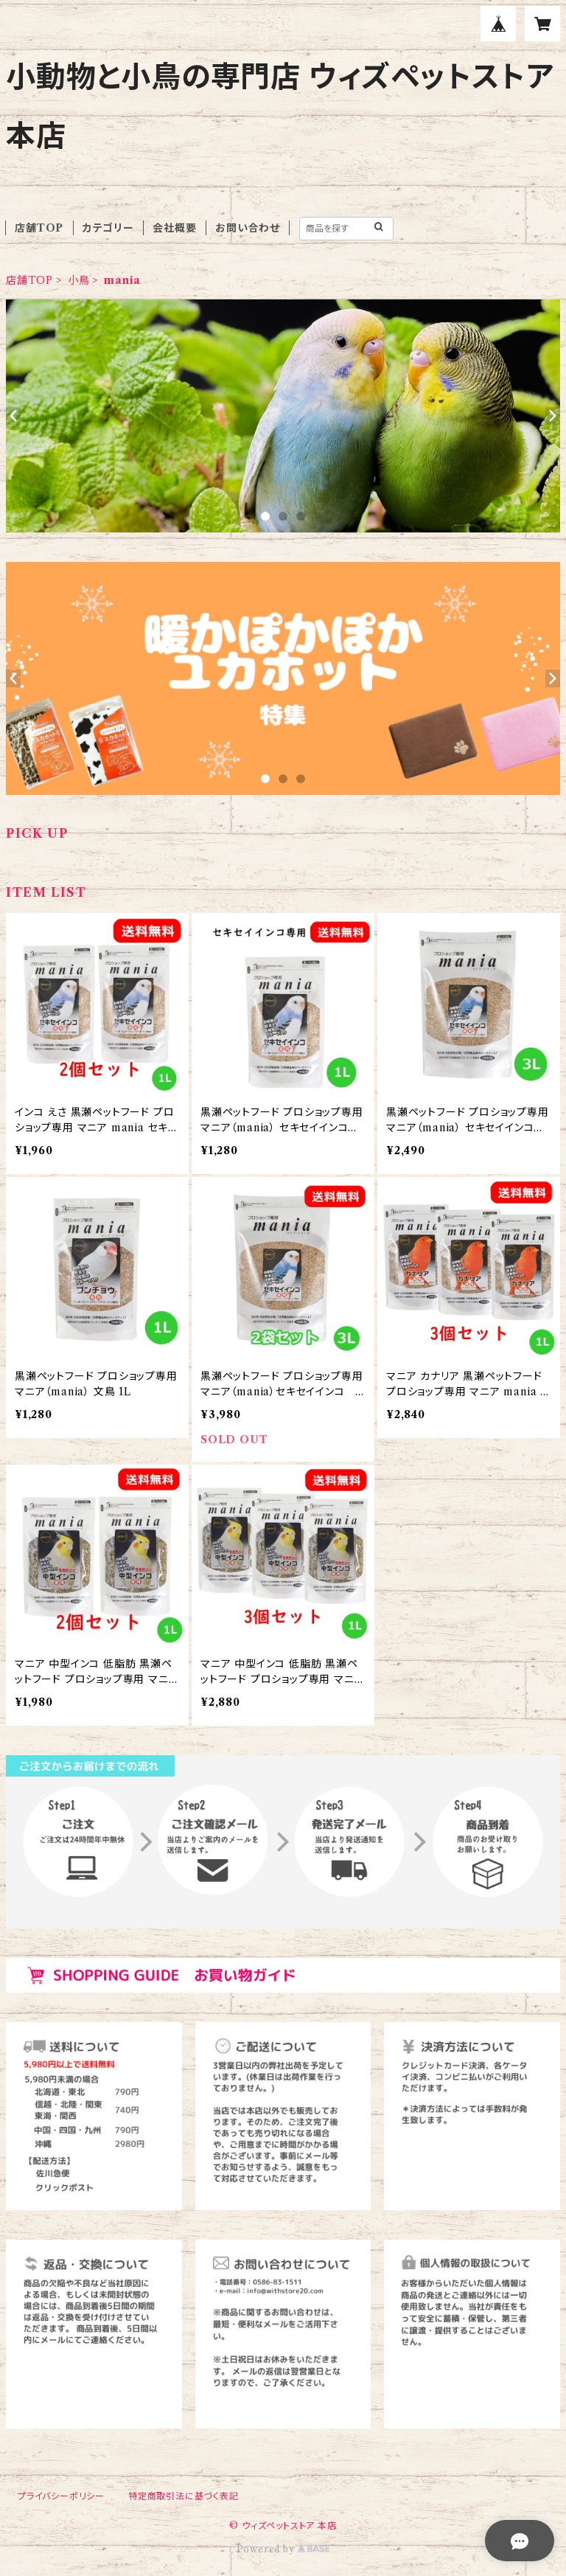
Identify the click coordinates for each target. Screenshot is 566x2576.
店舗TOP (39, 228)
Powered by (283, 2549)
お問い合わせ (247, 228)
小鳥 (79, 280)
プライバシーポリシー (61, 2496)
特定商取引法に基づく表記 (183, 2496)
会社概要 (174, 228)
